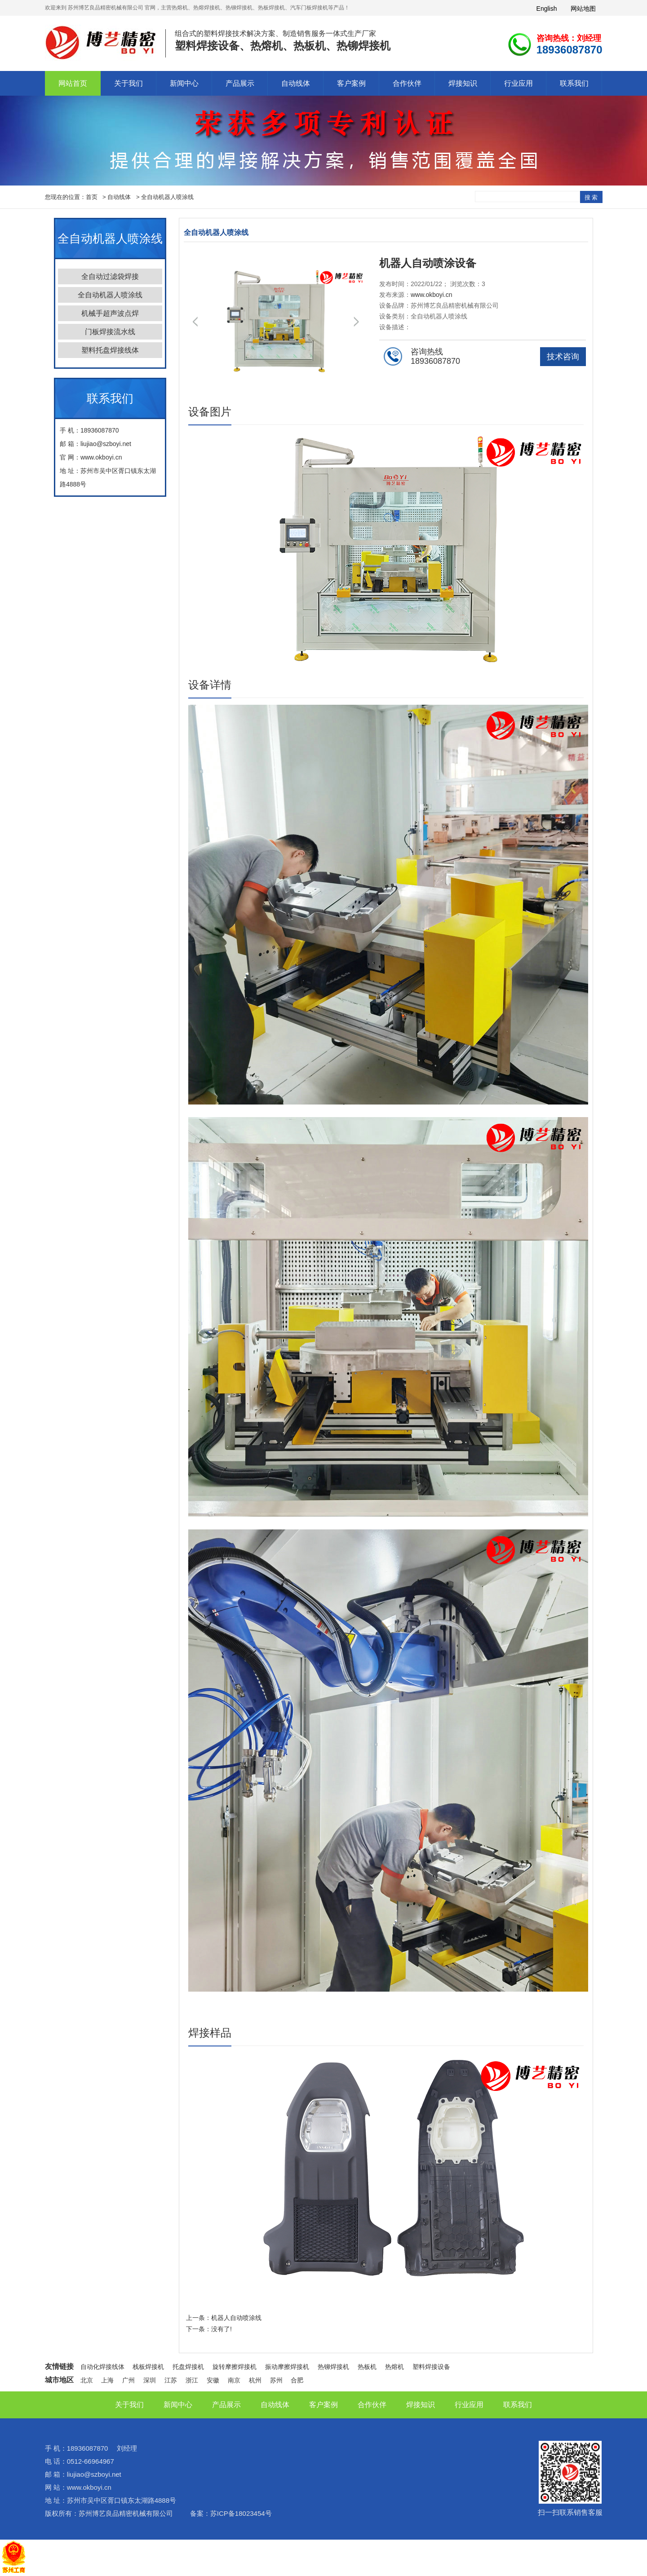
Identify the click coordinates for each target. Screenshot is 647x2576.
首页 (91, 197)
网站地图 (583, 8)
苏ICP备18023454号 (241, 2513)
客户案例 (351, 83)
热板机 (367, 2366)
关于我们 (128, 83)
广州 (128, 2380)
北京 (86, 2380)
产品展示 (240, 83)
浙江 (192, 2380)
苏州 (276, 2380)
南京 (234, 2380)
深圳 (149, 2380)
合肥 (297, 2380)
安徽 (213, 2380)
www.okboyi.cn (431, 294)
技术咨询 (563, 356)
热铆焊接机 (333, 2366)
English (546, 8)
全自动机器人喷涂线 (167, 197)
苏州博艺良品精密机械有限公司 (126, 2513)
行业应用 (518, 83)
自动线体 (295, 83)
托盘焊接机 (188, 2366)
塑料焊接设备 (431, 2366)
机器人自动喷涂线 (236, 2317)
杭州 (255, 2380)
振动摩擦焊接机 (287, 2366)
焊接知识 (462, 83)
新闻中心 (184, 83)
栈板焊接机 (148, 2366)
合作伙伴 (407, 83)
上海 (107, 2380)
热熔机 (394, 2366)
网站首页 (72, 83)
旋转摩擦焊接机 (235, 2366)
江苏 (170, 2380)
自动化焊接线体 (102, 2366)
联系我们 (574, 83)
